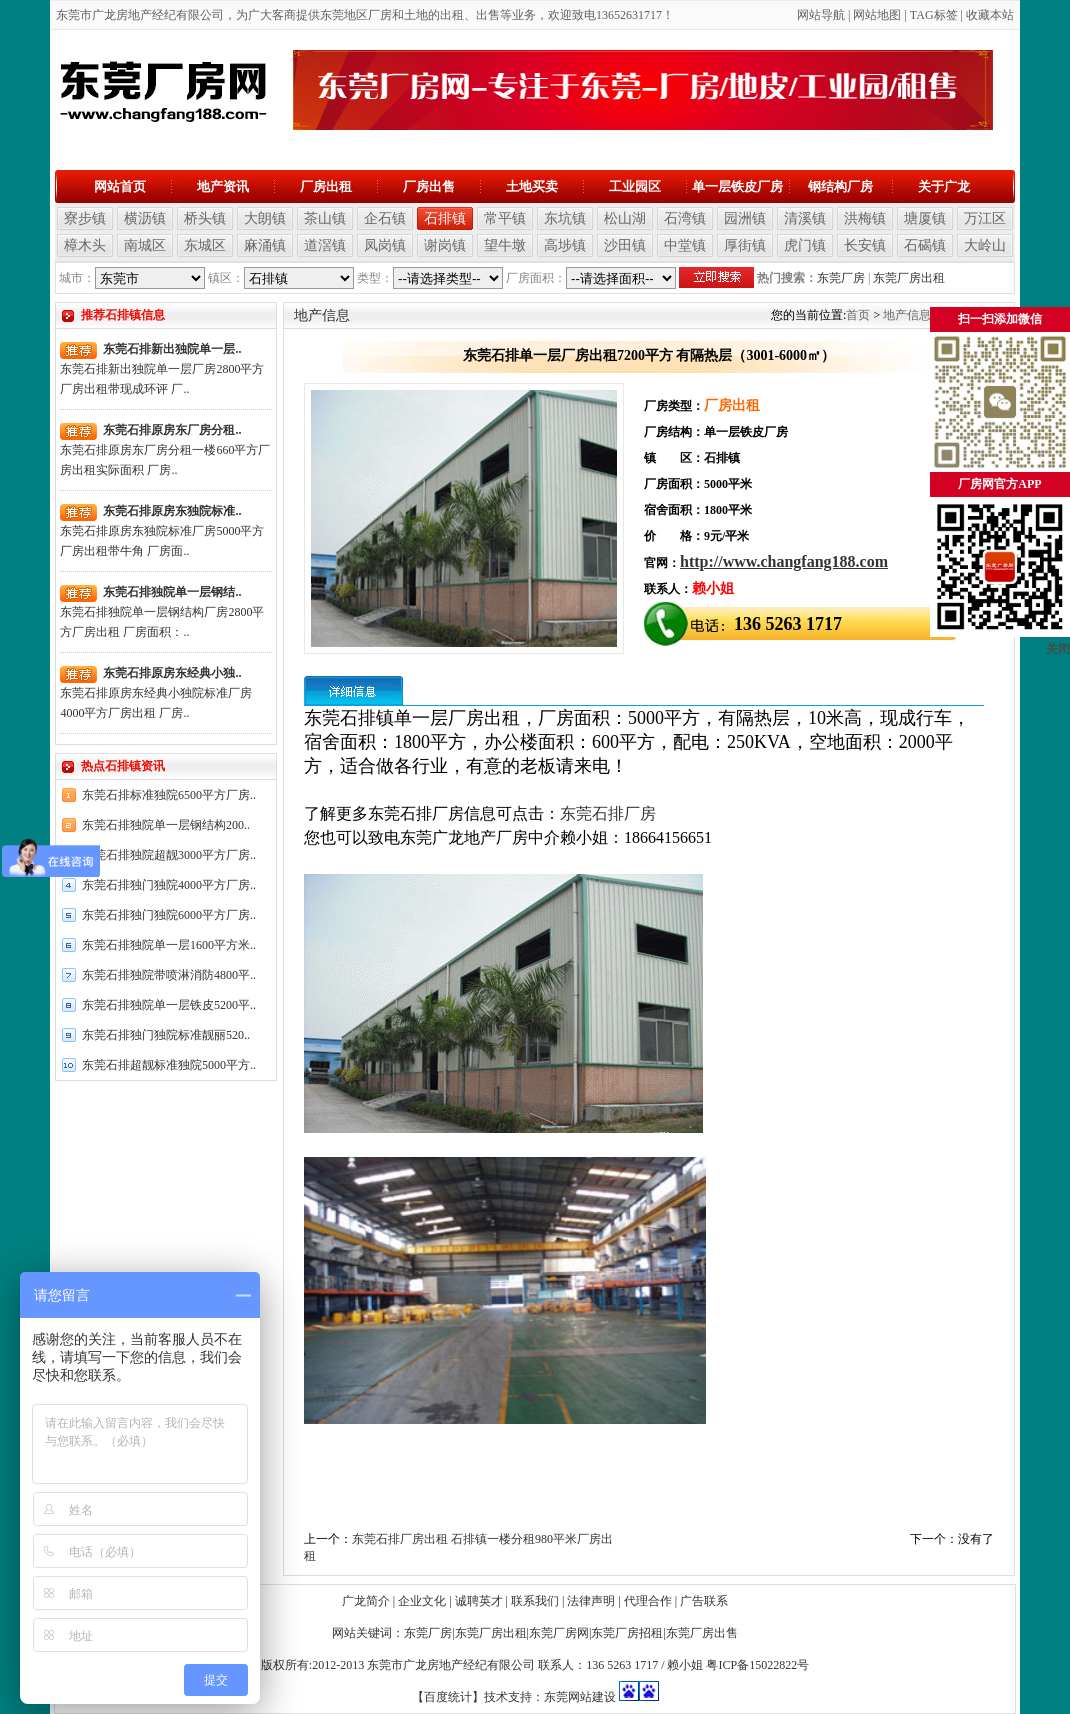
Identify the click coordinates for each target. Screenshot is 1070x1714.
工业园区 (635, 186)
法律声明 (591, 1601)
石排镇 (445, 218)
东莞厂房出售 (702, 1633)
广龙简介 (366, 1601)
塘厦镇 (925, 218)
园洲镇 (745, 218)
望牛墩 (505, 245)
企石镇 (385, 218)
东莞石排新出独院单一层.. (172, 349)
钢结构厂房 (840, 186)
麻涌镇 (265, 245)
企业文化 (422, 1601)
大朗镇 (265, 218)
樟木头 (85, 245)
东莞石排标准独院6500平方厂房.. (169, 795)
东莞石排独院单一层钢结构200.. (166, 825)
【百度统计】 (448, 1697)
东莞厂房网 (559, 1633)
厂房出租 (326, 186)
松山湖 (625, 218)
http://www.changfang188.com (784, 561)
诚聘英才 (479, 1601)
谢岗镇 (445, 245)
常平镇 (505, 218)
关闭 (1058, 669)
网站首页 (120, 186)
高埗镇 (565, 245)
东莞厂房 (841, 278)
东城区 (205, 245)
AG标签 (936, 15)
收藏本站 (990, 15)
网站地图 (877, 15)
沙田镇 (625, 245)
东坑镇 (565, 218)
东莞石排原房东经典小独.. (172, 673)
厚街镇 (745, 245)
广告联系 (704, 1601)
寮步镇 (85, 218)
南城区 (145, 245)
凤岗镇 (385, 245)
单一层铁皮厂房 (737, 186)
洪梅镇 (865, 218)
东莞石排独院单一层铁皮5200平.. (169, 1005)
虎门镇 (805, 245)
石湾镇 (685, 218)
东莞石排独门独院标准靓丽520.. (166, 1035)
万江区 (985, 218)
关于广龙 (944, 186)
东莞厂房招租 (627, 1633)
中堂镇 (685, 245)
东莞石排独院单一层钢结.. (172, 592)
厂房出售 (429, 186)
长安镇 (865, 245)
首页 (858, 315)
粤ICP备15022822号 (757, 1665)
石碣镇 (925, 245)
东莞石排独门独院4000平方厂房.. (169, 885)
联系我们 (535, 1601)
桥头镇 (205, 218)
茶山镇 (325, 218)
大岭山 (985, 245)
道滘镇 (325, 245)
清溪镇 (805, 218)
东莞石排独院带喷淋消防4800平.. (169, 975)
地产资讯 (223, 186)
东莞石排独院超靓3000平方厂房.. (169, 855)
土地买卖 (532, 186)
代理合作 (648, 1601)
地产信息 (907, 315)
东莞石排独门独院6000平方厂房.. (169, 915)
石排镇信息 (974, 315)
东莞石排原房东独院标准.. (172, 511)
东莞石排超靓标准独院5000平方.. (169, 1065)
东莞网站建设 (580, 1697)
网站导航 (821, 15)
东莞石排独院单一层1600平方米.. (169, 945)
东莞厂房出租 (909, 278)
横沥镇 (145, 218)
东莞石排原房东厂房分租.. (172, 430)
